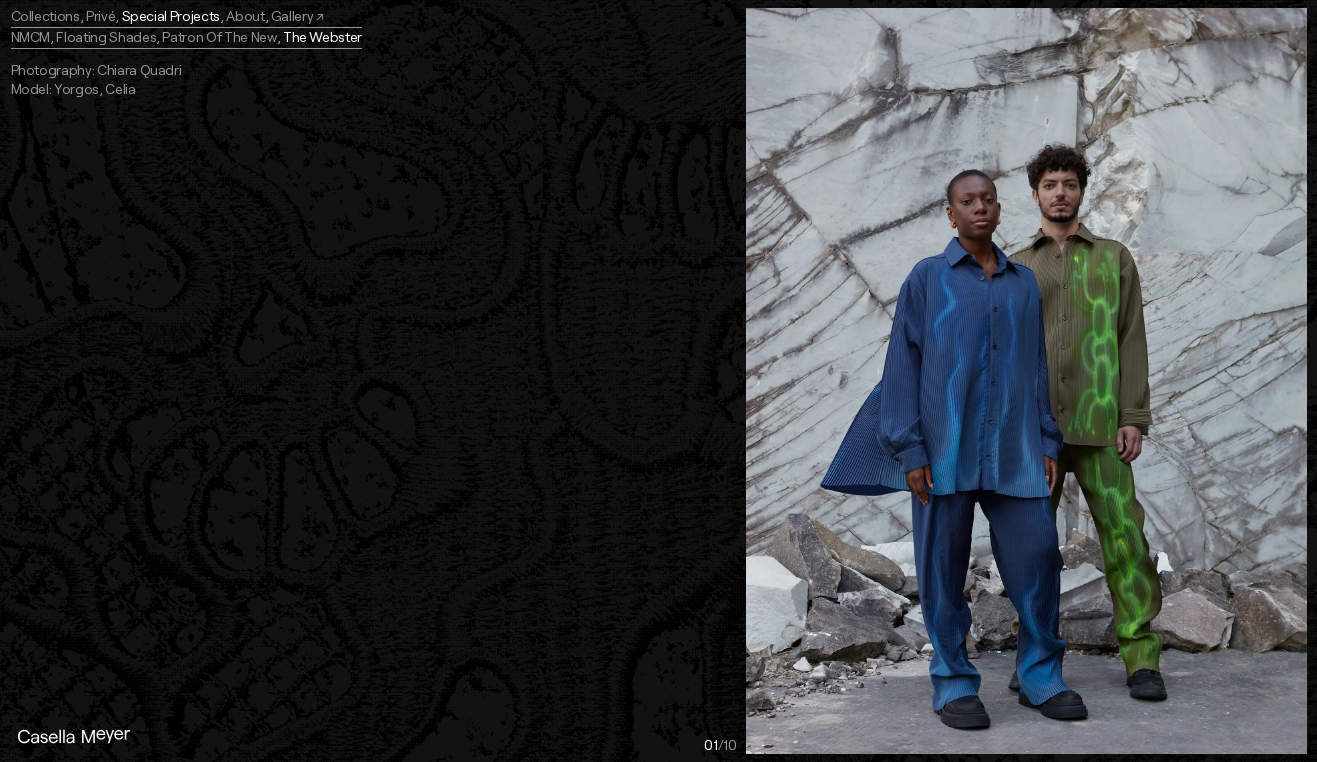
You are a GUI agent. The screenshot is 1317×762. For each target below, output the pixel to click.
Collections (45, 15)
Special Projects (171, 15)
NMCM (31, 36)
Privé (100, 15)
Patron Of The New (219, 36)
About (245, 15)
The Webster (322, 36)
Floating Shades (106, 36)
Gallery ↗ (297, 15)
